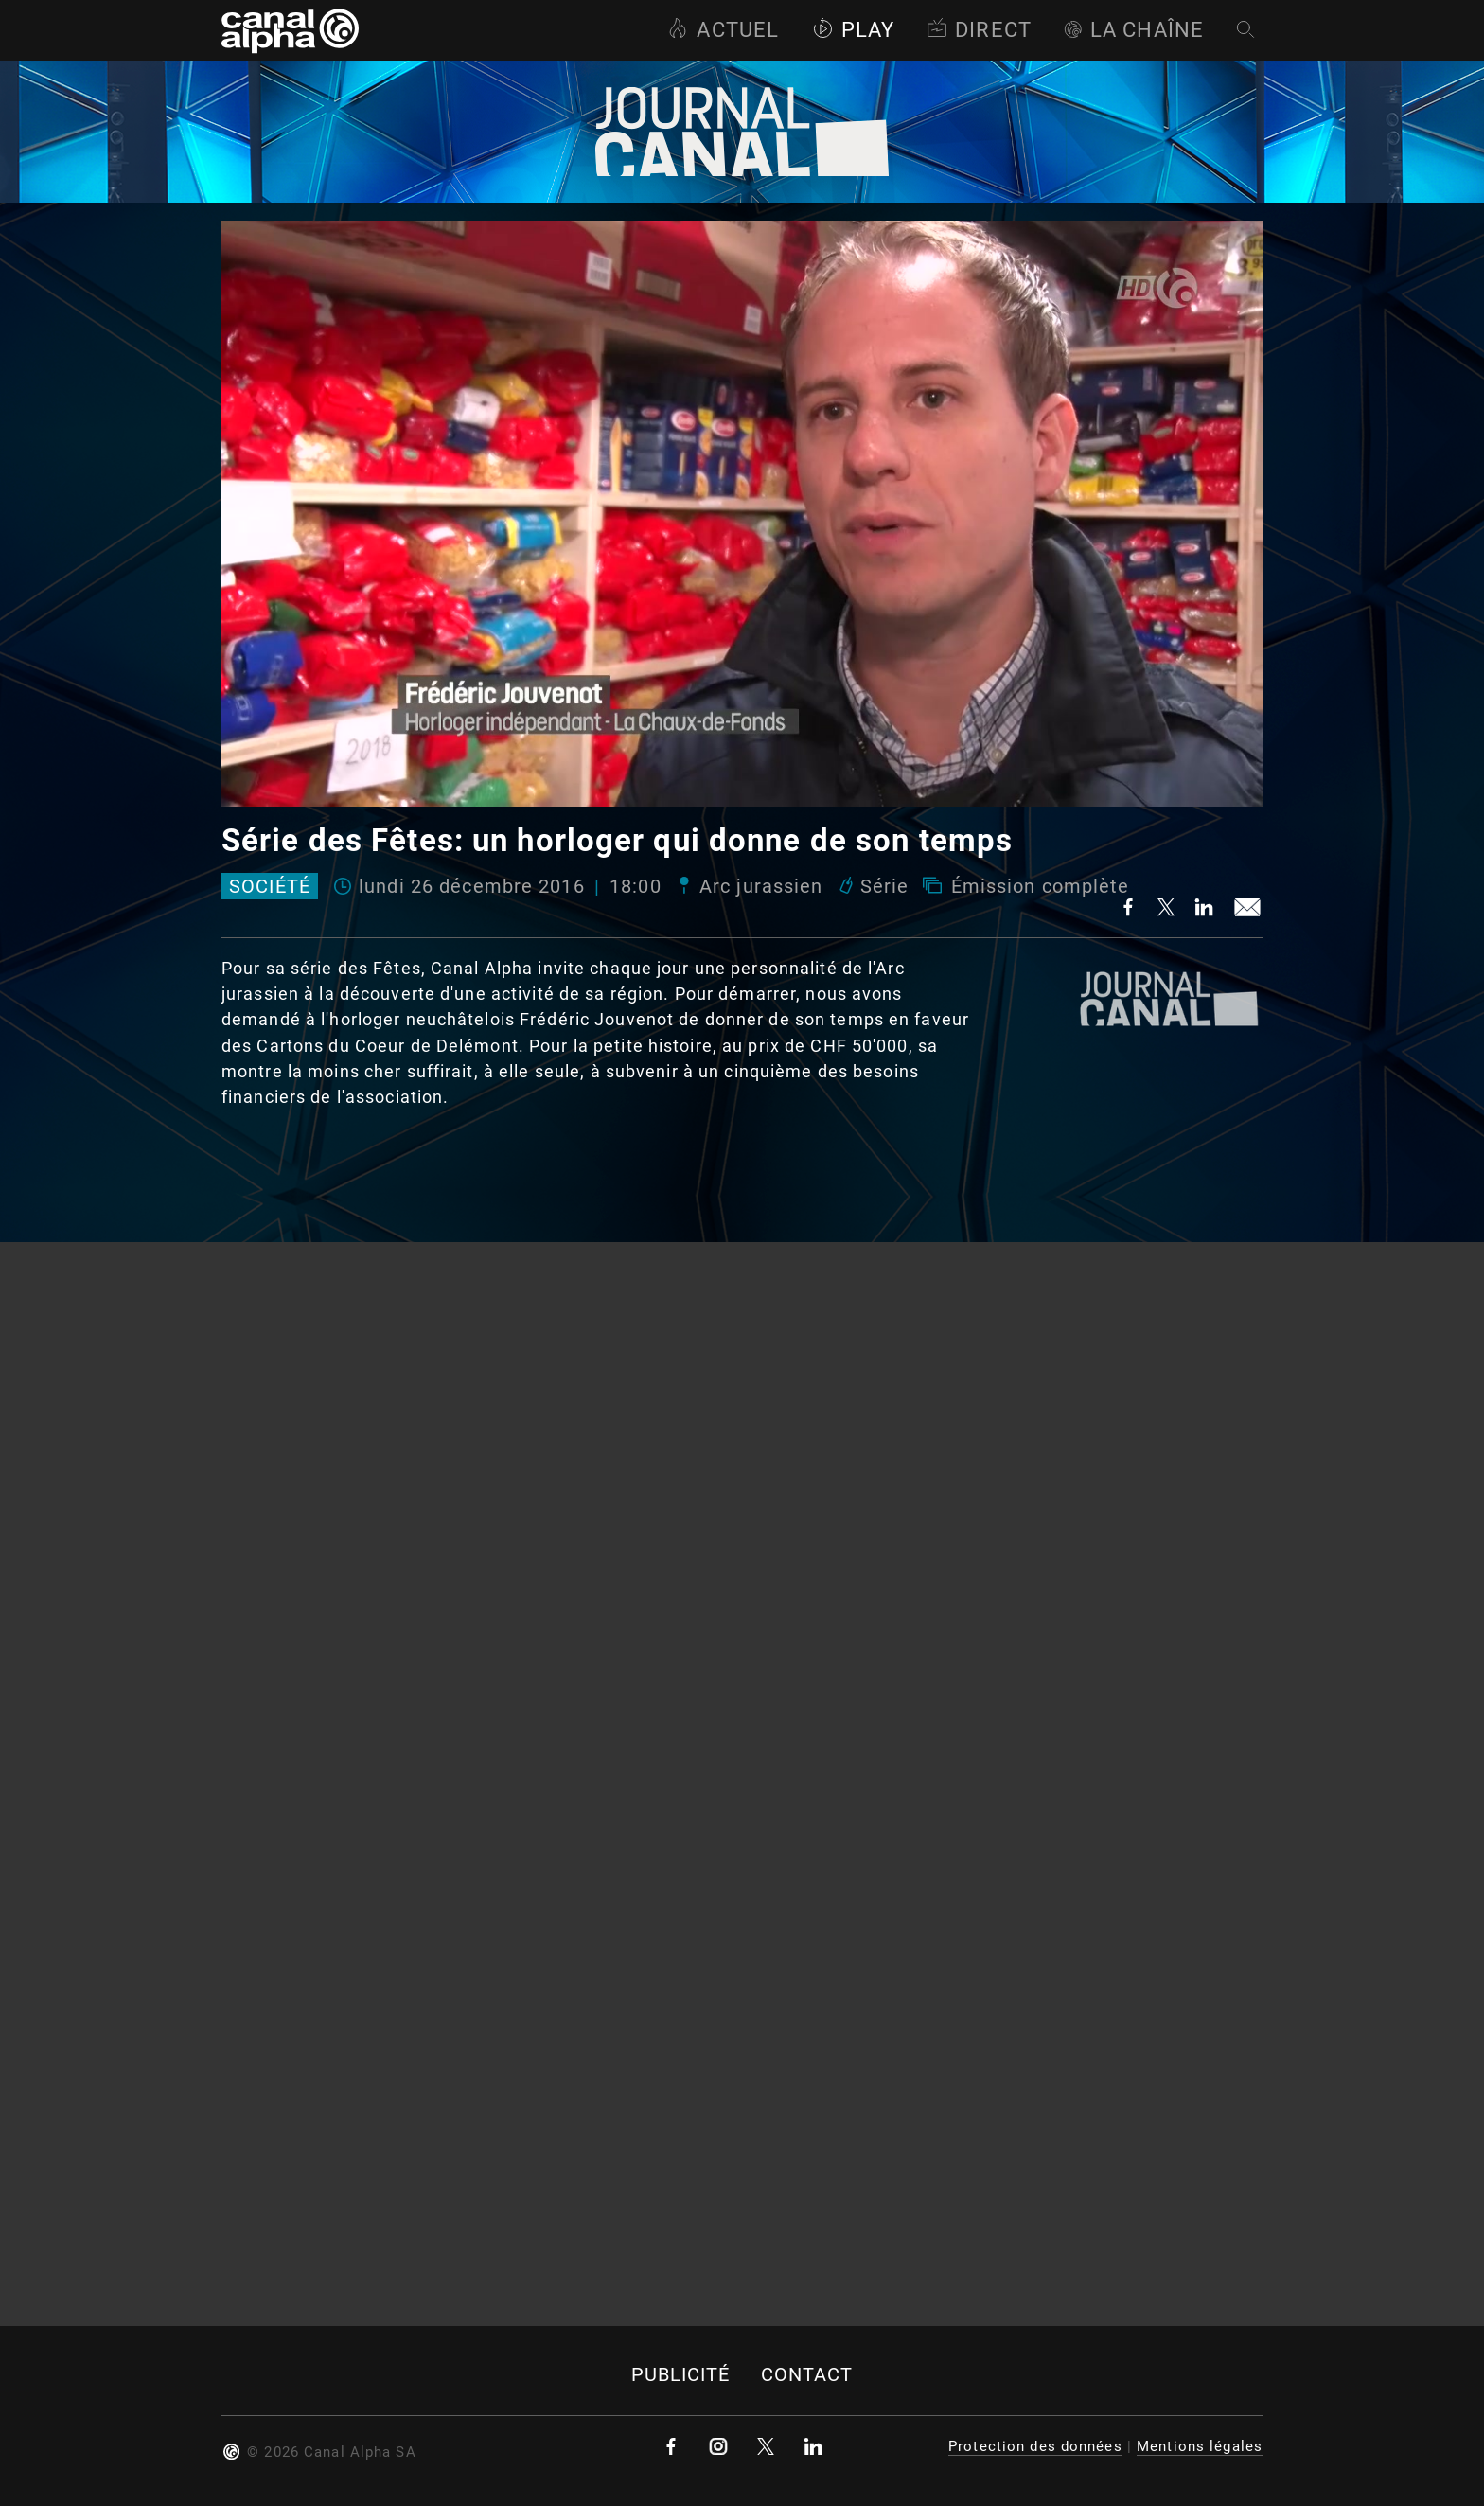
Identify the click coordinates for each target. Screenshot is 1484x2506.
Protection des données (1035, 2446)
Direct (979, 30)
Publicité (681, 2375)
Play (853, 30)
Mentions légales (1200, 2446)
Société (269, 886)
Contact (807, 2375)
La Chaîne (1134, 30)
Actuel (723, 30)
